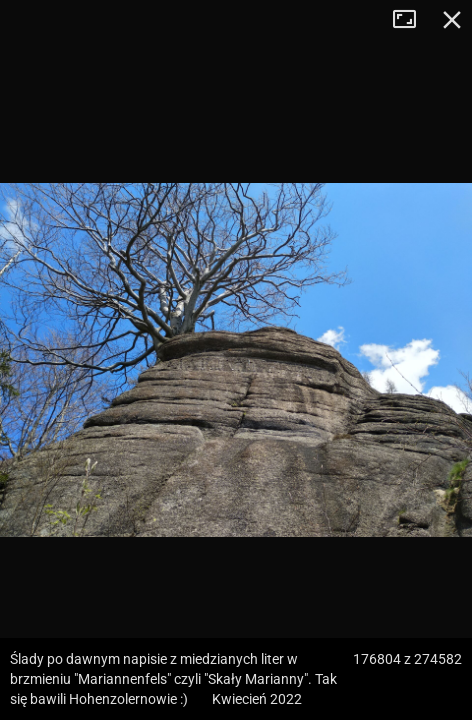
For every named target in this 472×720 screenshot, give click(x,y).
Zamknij (452, 20)
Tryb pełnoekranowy (412, 20)
